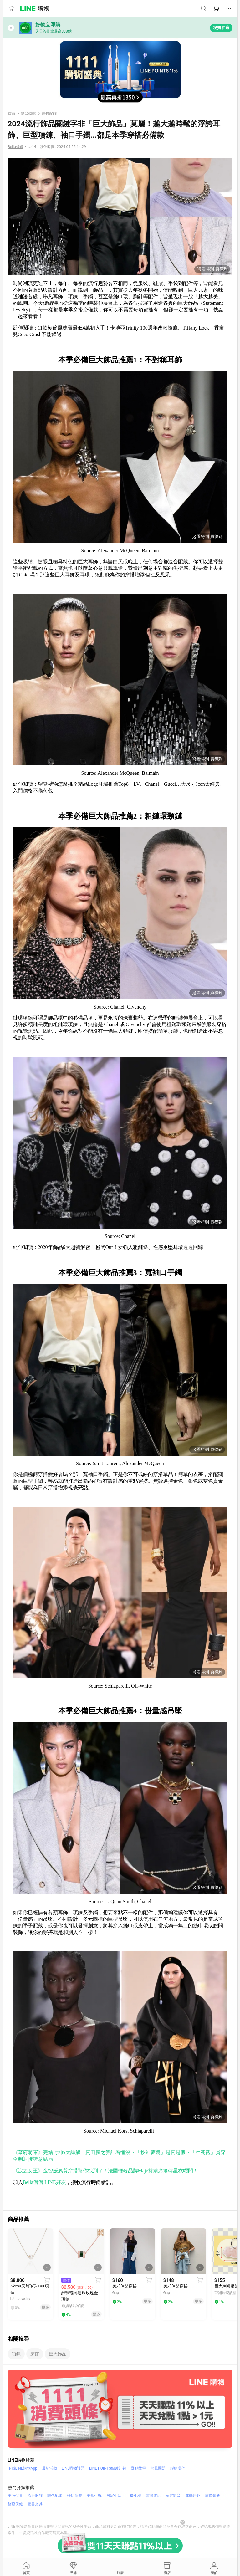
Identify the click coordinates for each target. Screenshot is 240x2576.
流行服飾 (35, 2495)
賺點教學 (138, 2468)
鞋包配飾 (49, 113)
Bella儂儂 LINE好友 (44, 2182)
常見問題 (158, 2468)
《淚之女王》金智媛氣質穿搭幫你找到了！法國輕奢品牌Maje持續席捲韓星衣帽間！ (105, 2170)
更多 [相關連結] (45, 2307)
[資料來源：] (15, 147)
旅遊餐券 (212, 2495)
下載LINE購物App (22, 2468)
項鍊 (16, 2353)
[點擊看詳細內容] (30, 2251)
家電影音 (173, 2495)
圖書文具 (35, 2504)
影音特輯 (28, 113)
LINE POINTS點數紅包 (107, 2468)
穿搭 (34, 2353)
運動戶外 (192, 2495)
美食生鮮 (94, 2495)
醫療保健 (15, 2504)
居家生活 (113, 2495)
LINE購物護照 (73, 2468)
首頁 (11, 113)
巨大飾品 (57, 2353)
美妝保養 (15, 2495)
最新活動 (49, 2468)
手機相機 (133, 2495)
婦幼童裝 (74, 2495)
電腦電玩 (153, 2495)
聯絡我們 (177, 2468)
